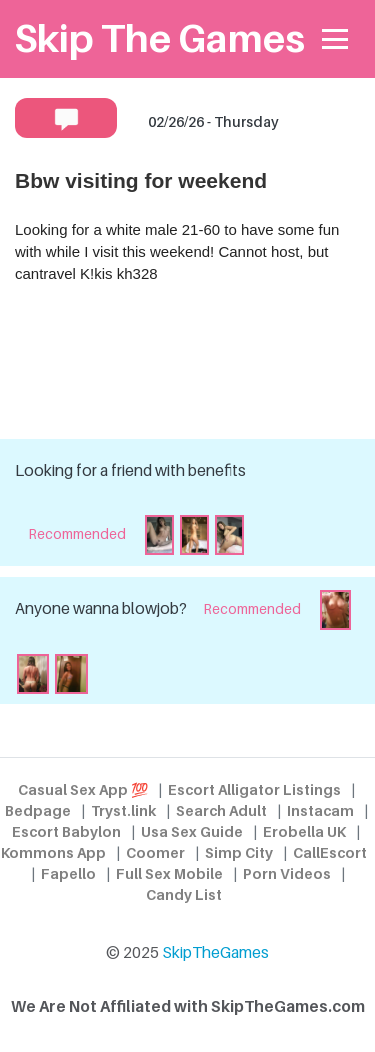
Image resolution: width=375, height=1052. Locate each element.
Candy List (184, 894)
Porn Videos (287, 873)
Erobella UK (304, 831)
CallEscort (330, 852)
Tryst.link (123, 810)
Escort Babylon (66, 831)
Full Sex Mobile (169, 873)
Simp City (239, 852)
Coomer (155, 852)
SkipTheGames (215, 952)
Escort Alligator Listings (254, 789)
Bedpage (38, 810)
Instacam (320, 810)
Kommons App (53, 852)
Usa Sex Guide (192, 831)
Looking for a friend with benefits (130, 470)
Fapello (68, 873)
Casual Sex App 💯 (83, 789)
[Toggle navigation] (335, 39)
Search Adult (221, 810)
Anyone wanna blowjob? (101, 608)
